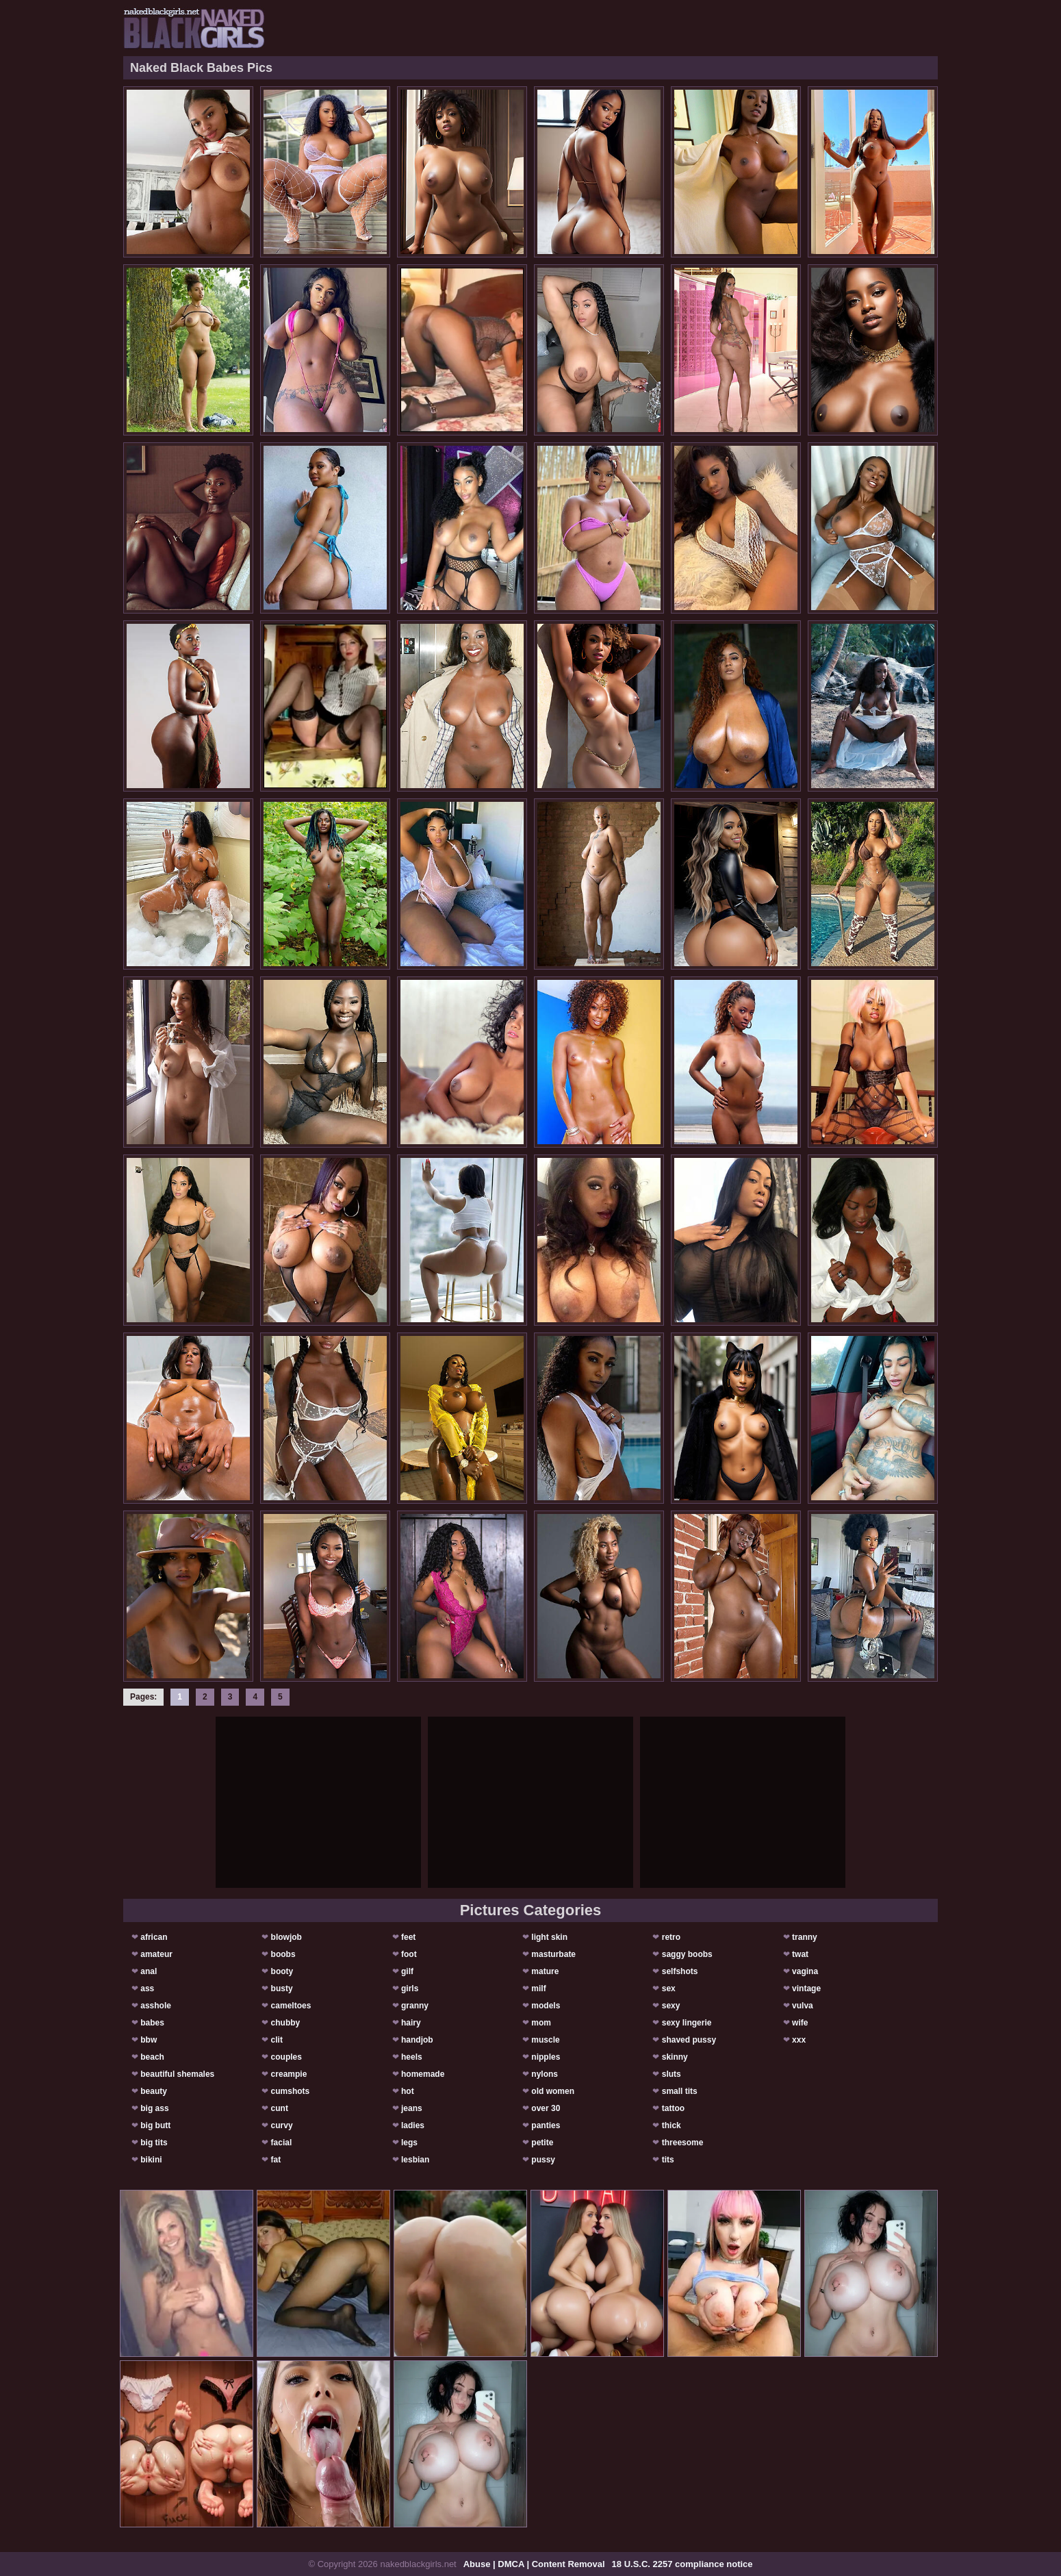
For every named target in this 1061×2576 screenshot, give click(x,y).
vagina (805, 1971)
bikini (151, 2159)
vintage (806, 1988)
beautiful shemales (177, 2074)
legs (409, 2142)
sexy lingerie (687, 2023)
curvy (282, 2125)
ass (147, 1988)
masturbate (553, 1954)
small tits (680, 2091)
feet (408, 1937)
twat (800, 1954)
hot (407, 2091)
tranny (804, 1937)
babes (152, 2023)
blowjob (286, 1937)
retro (671, 1937)
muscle (545, 2040)
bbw (148, 2040)
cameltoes (291, 2005)
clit (277, 2040)
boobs (283, 1954)
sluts (671, 2074)
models (545, 2005)
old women (552, 2091)
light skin (549, 1937)
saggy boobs (687, 1954)
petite (542, 2142)
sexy (671, 2005)
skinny (675, 2057)
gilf (407, 1971)
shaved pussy (689, 2040)
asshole (155, 2005)
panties (545, 2125)
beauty (153, 2091)
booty (282, 1971)
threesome (683, 2142)
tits (668, 2159)
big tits (153, 2142)
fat (276, 2159)
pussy (543, 2159)
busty (282, 1988)
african (153, 1937)
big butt (155, 2125)
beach (152, 2057)
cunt (279, 2108)
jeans (411, 2108)
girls (409, 1988)
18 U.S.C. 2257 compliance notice (682, 2564)
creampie (289, 2074)
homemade (422, 2074)
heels (411, 2057)
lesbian (415, 2159)
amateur (156, 1954)
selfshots (680, 1971)
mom (541, 2023)
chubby (286, 2023)
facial (281, 2142)
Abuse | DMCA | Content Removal (534, 2564)
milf (538, 1988)
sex (669, 1988)
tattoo (673, 2108)
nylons (544, 2074)
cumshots (290, 2091)
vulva (802, 2005)
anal (148, 1971)
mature (545, 1971)
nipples (545, 2057)
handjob (417, 2040)
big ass (154, 2108)
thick (671, 2125)
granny (415, 2005)
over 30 (545, 2108)
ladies (412, 2125)
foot (409, 1954)
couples (286, 2057)
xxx (799, 2040)
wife (800, 2023)
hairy (411, 2023)
